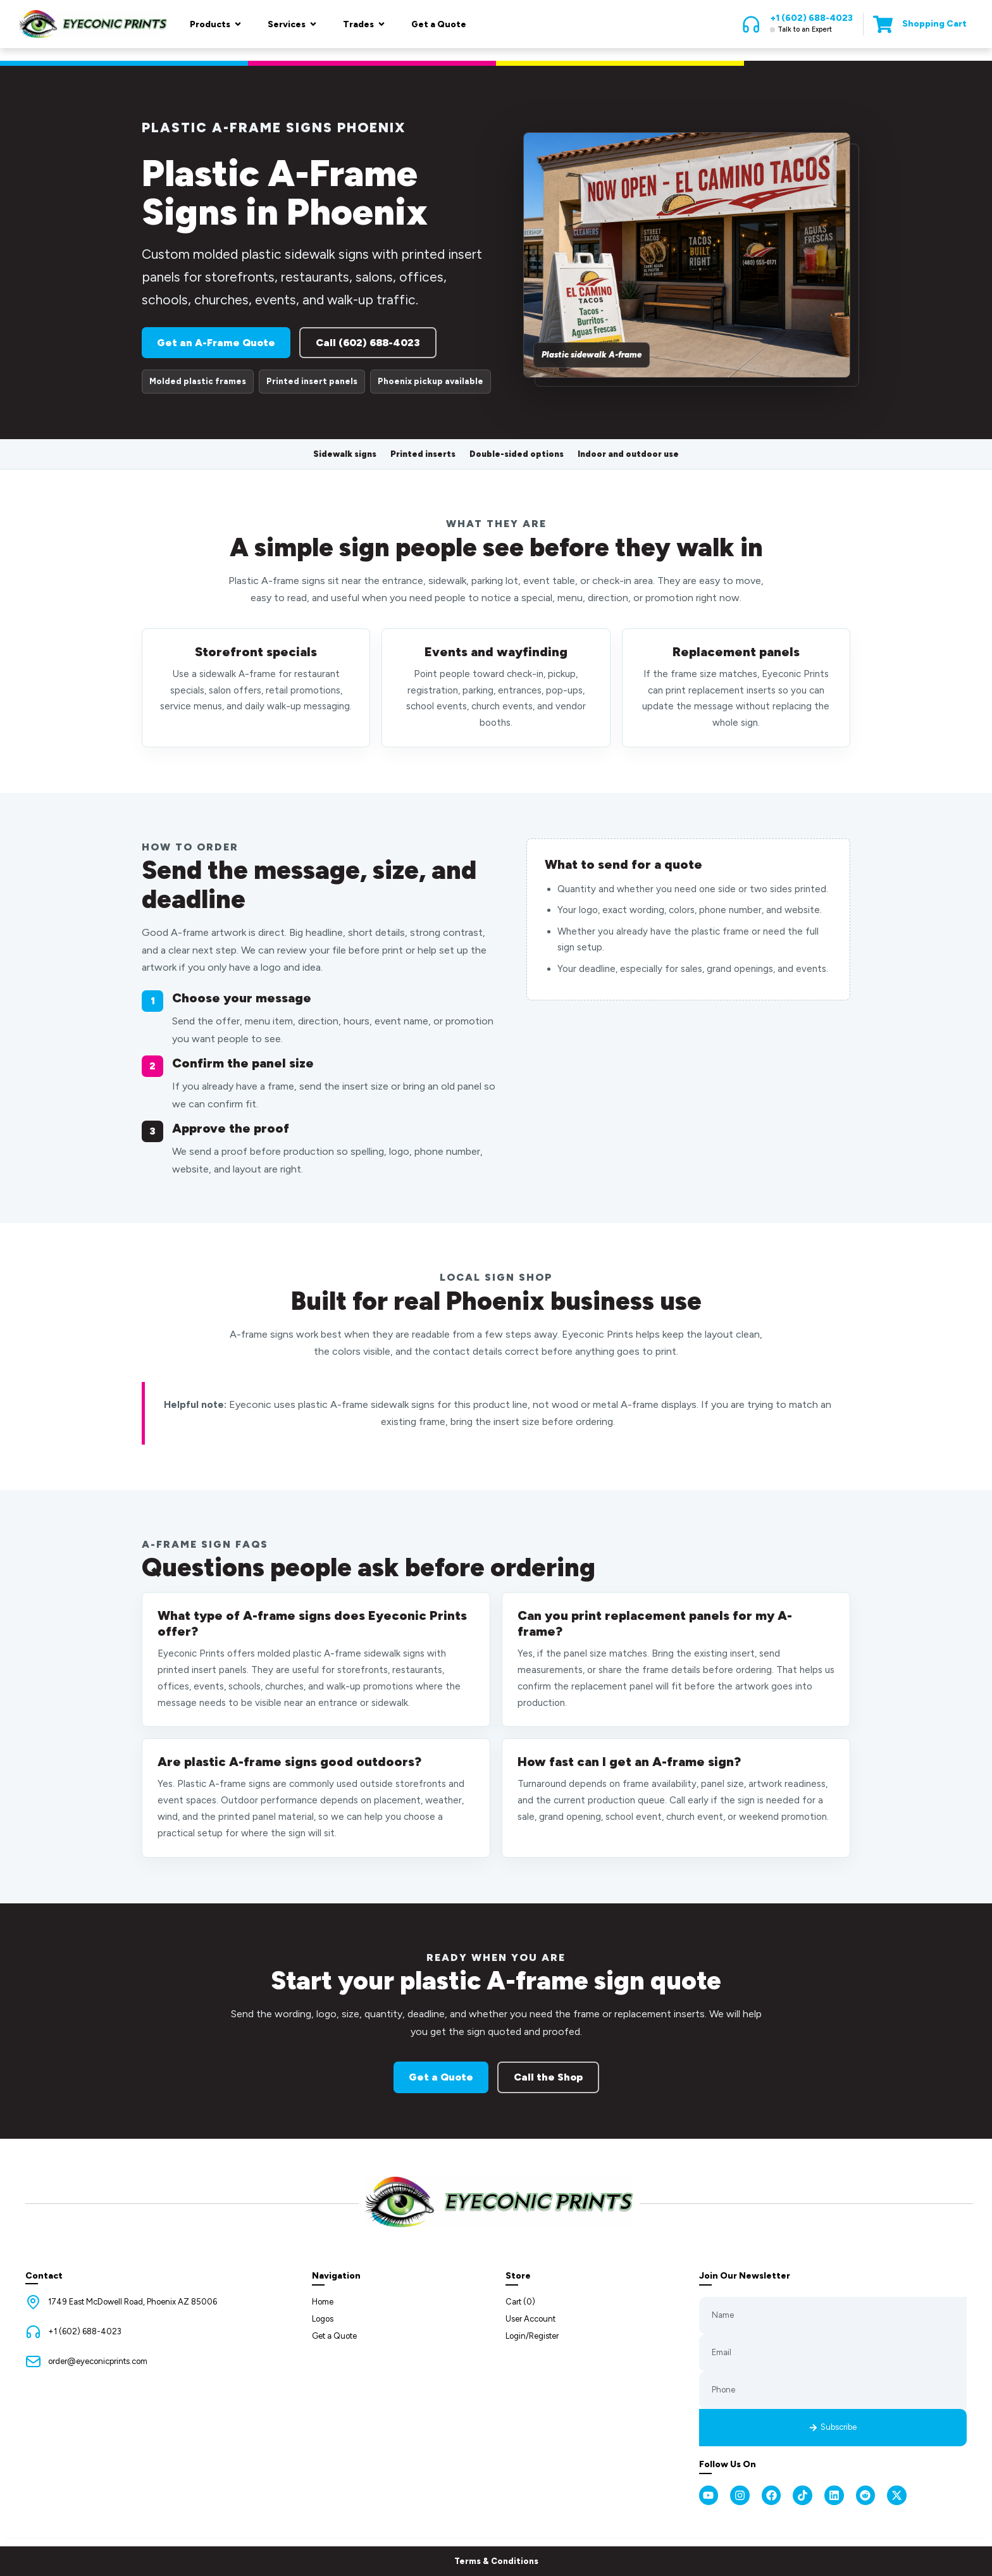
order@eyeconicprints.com (97, 2361)
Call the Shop (548, 2077)
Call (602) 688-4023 (368, 343)
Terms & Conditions (496, 2561)
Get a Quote (441, 2077)
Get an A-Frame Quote (216, 343)
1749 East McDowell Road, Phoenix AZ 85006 (132, 2301)
